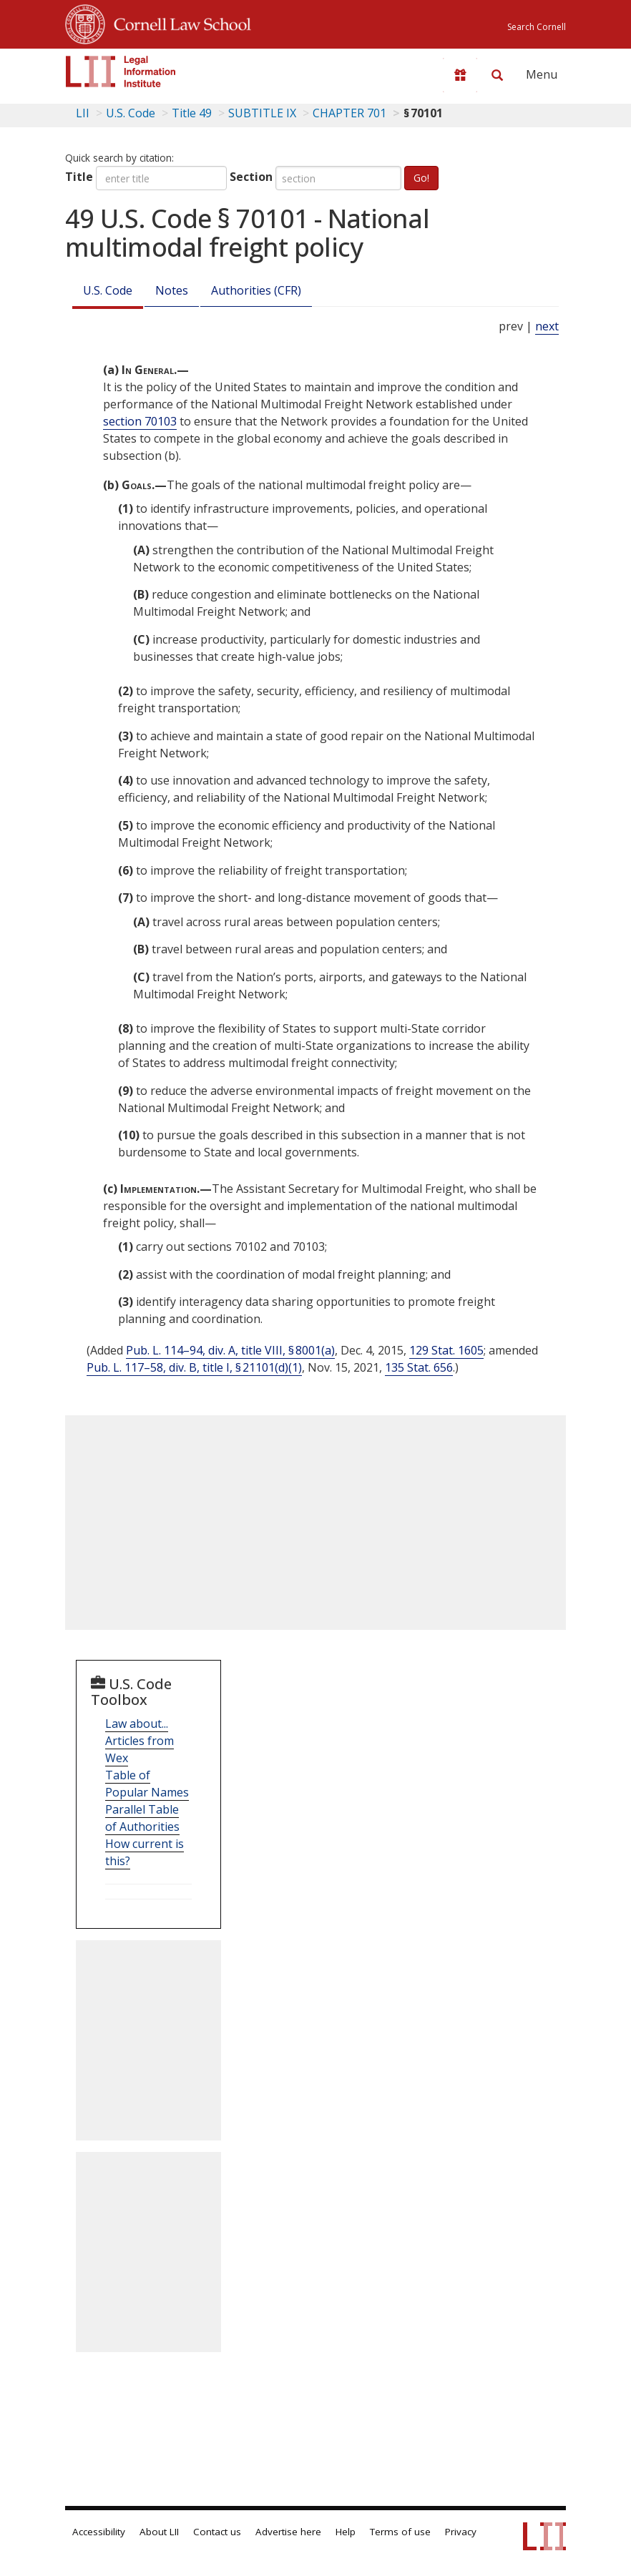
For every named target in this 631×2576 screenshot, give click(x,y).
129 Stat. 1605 (446, 1350)
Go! (421, 178)
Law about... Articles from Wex (139, 1741)
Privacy (460, 2531)
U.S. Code (107, 290)
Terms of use (400, 2531)
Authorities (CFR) (256, 290)
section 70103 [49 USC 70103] (140, 421)
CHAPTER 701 (349, 113)
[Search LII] (497, 75)
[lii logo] (121, 71)
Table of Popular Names (147, 1783)
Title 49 (192, 113)
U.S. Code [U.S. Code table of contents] (130, 113)
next (547, 326)
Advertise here (288, 2531)
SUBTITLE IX (262, 113)
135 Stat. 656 (419, 1367)
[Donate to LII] (460, 75)
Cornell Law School (178, 22)
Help (346, 2531)
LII (82, 113)
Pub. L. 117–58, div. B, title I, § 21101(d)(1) (194, 1367)
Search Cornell (536, 27)
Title (79, 177)
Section (251, 177)
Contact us (217, 2531)
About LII (159, 2531)
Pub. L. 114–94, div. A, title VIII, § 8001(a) (230, 1350)
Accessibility (98, 2531)
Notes (171, 290)
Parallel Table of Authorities (142, 1817)
